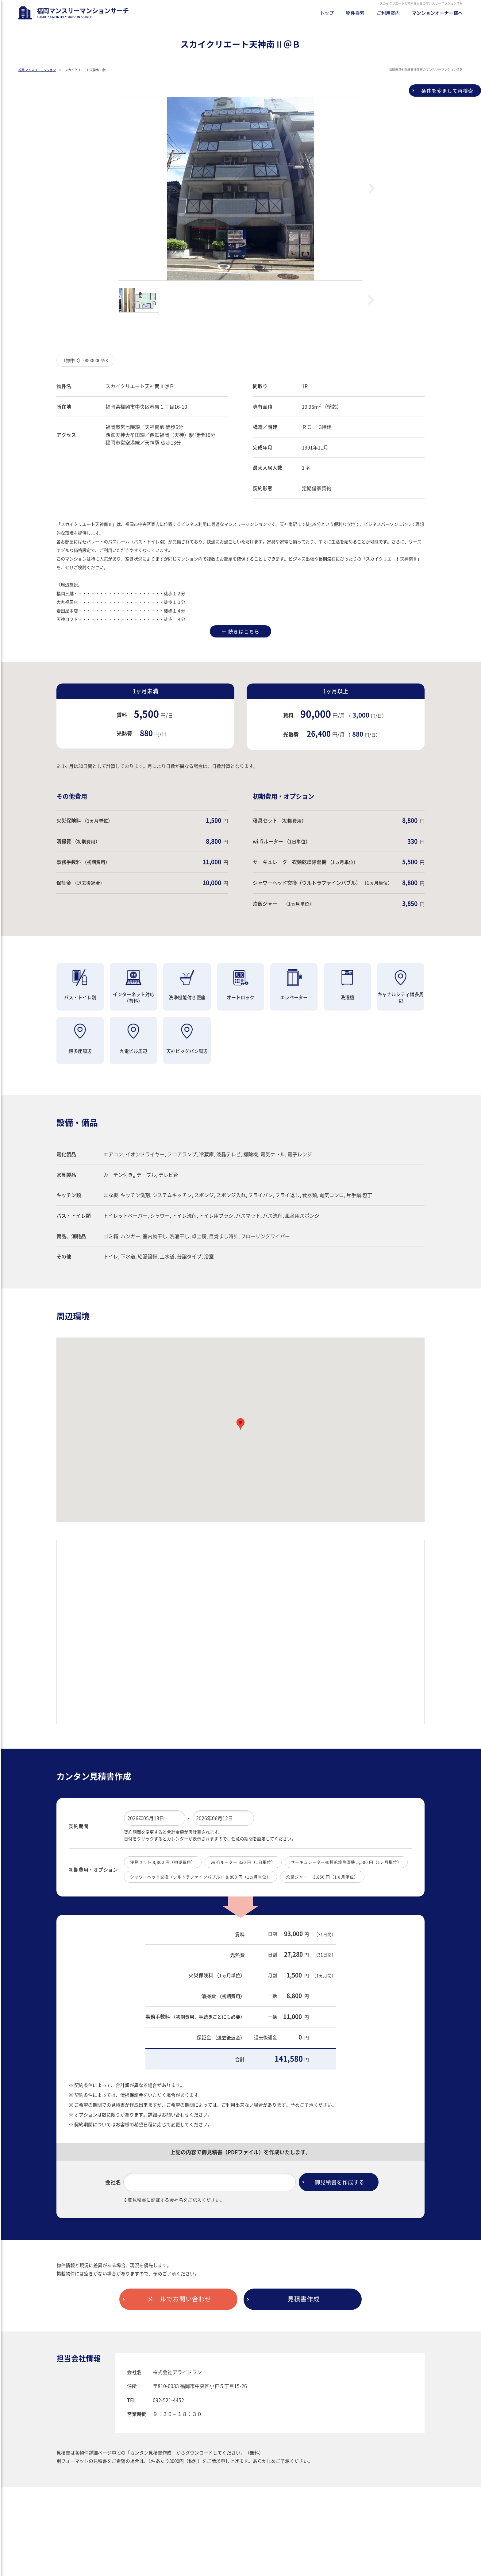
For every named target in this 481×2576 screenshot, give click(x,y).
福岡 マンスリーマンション (37, 69)
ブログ (25, 2544)
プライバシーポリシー (103, 2544)
